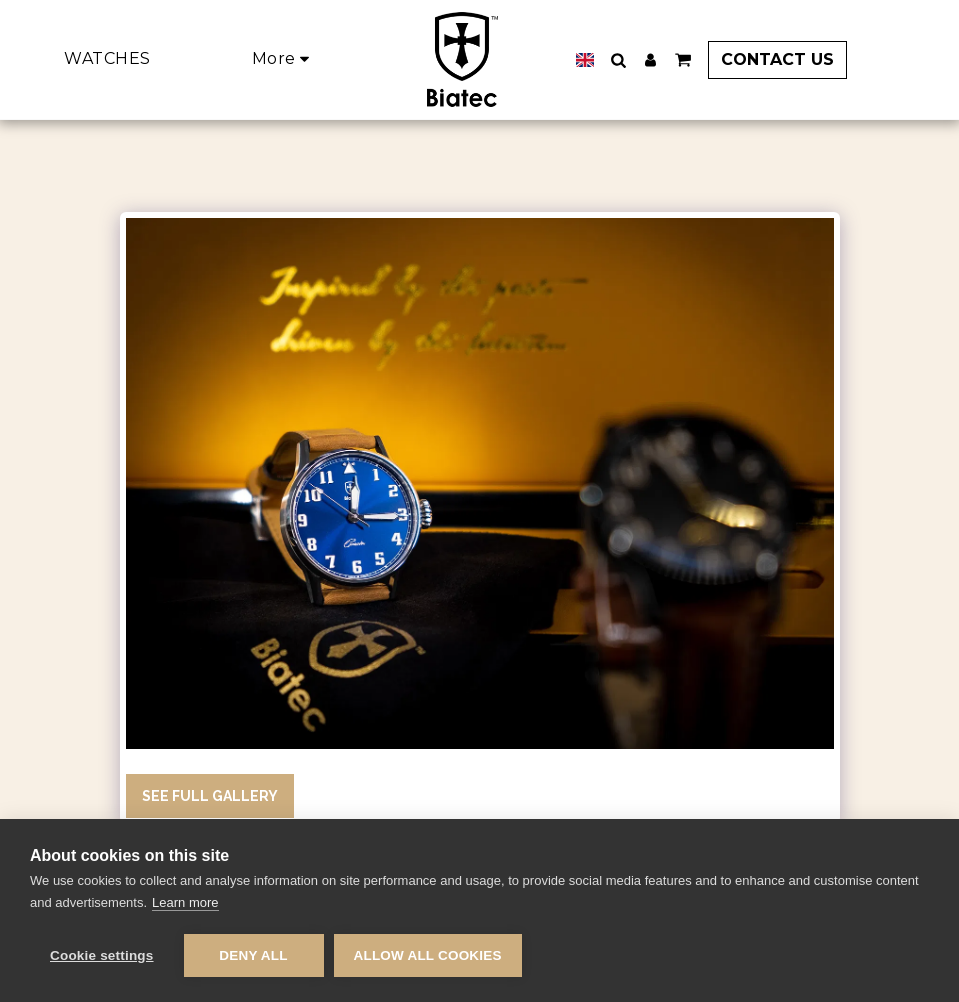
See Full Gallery (210, 796)
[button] (618, 60)
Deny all (253, 955)
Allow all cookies (428, 955)
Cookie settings (102, 955)
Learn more (185, 902)
